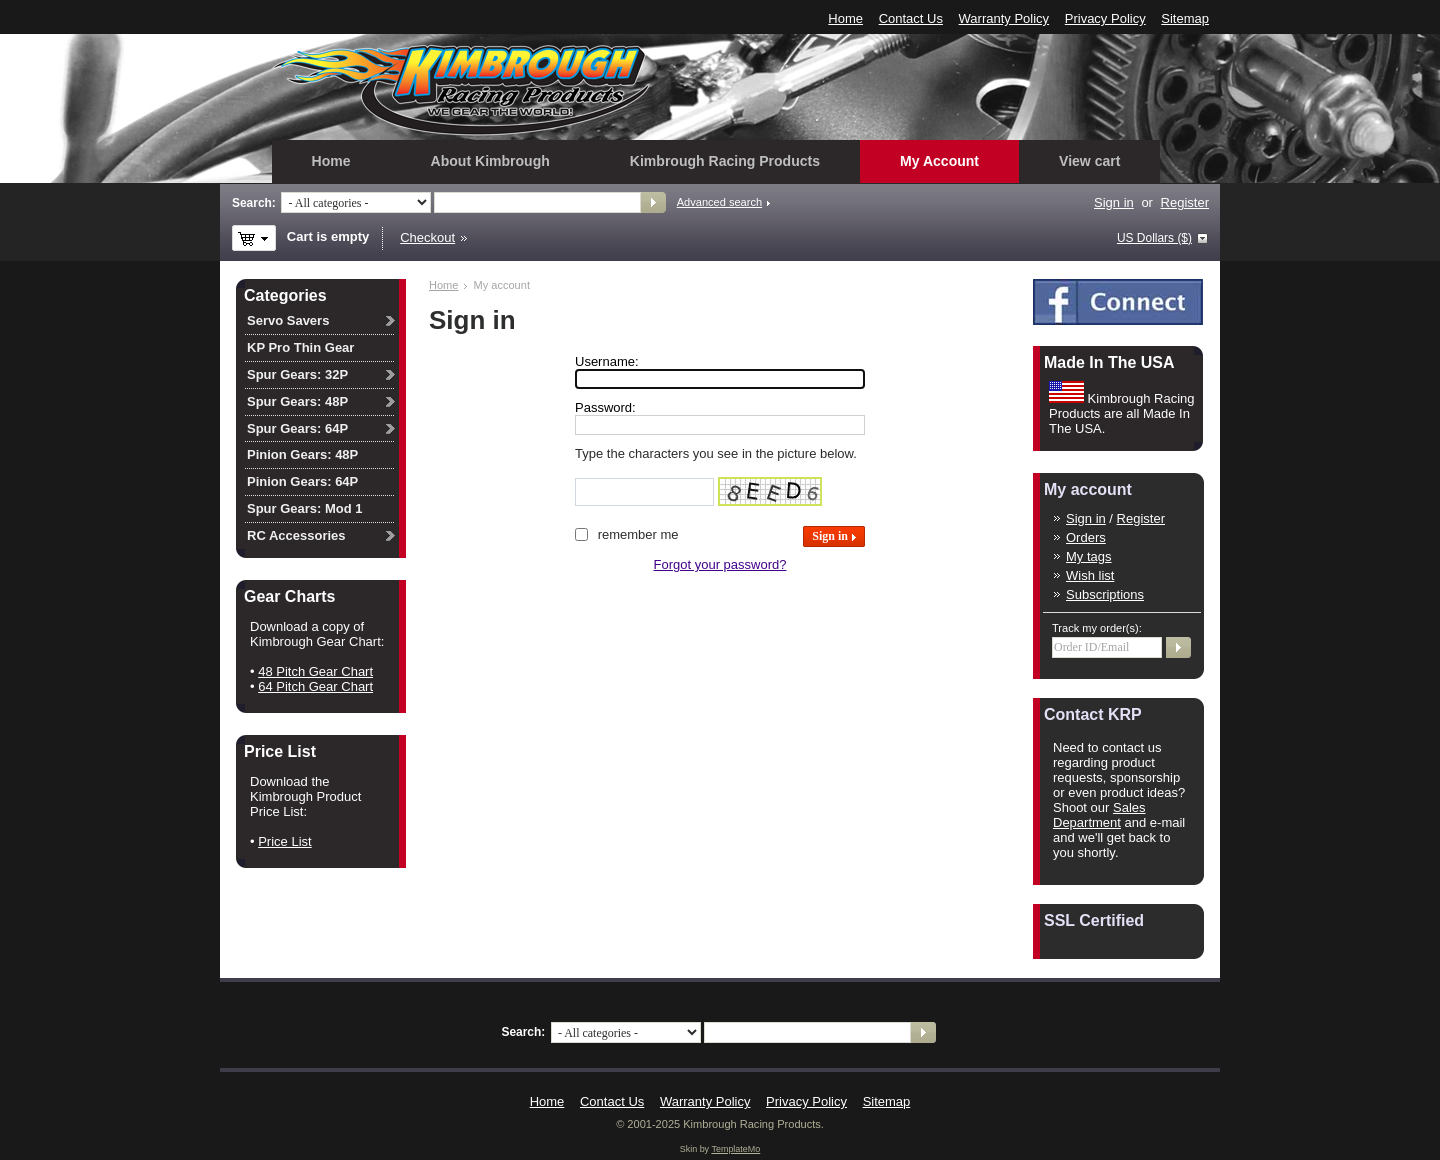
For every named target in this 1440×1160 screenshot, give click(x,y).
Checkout (427, 237)
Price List (284, 841)
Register (1185, 202)
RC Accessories (296, 535)
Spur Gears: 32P (297, 374)
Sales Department (1099, 815)
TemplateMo (735, 1149)
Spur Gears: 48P (297, 401)
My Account (939, 161)
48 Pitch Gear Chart (315, 671)
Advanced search (719, 202)
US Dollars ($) (1154, 238)
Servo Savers (288, 320)
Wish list (1090, 575)
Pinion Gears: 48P (302, 454)
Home (845, 18)
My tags (1089, 556)
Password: (605, 407)
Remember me (638, 534)
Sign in (1114, 202)
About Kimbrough (490, 161)
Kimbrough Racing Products (725, 161)
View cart (1089, 161)
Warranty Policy (1004, 18)
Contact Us (911, 18)
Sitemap (1185, 18)
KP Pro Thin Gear (300, 347)
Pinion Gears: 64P (302, 481)
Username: (607, 361)
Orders (1086, 537)
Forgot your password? (720, 564)
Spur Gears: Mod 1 (305, 508)
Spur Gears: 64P (297, 428)
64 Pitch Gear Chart (315, 686)
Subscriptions (1105, 594)
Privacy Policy (1105, 18)
